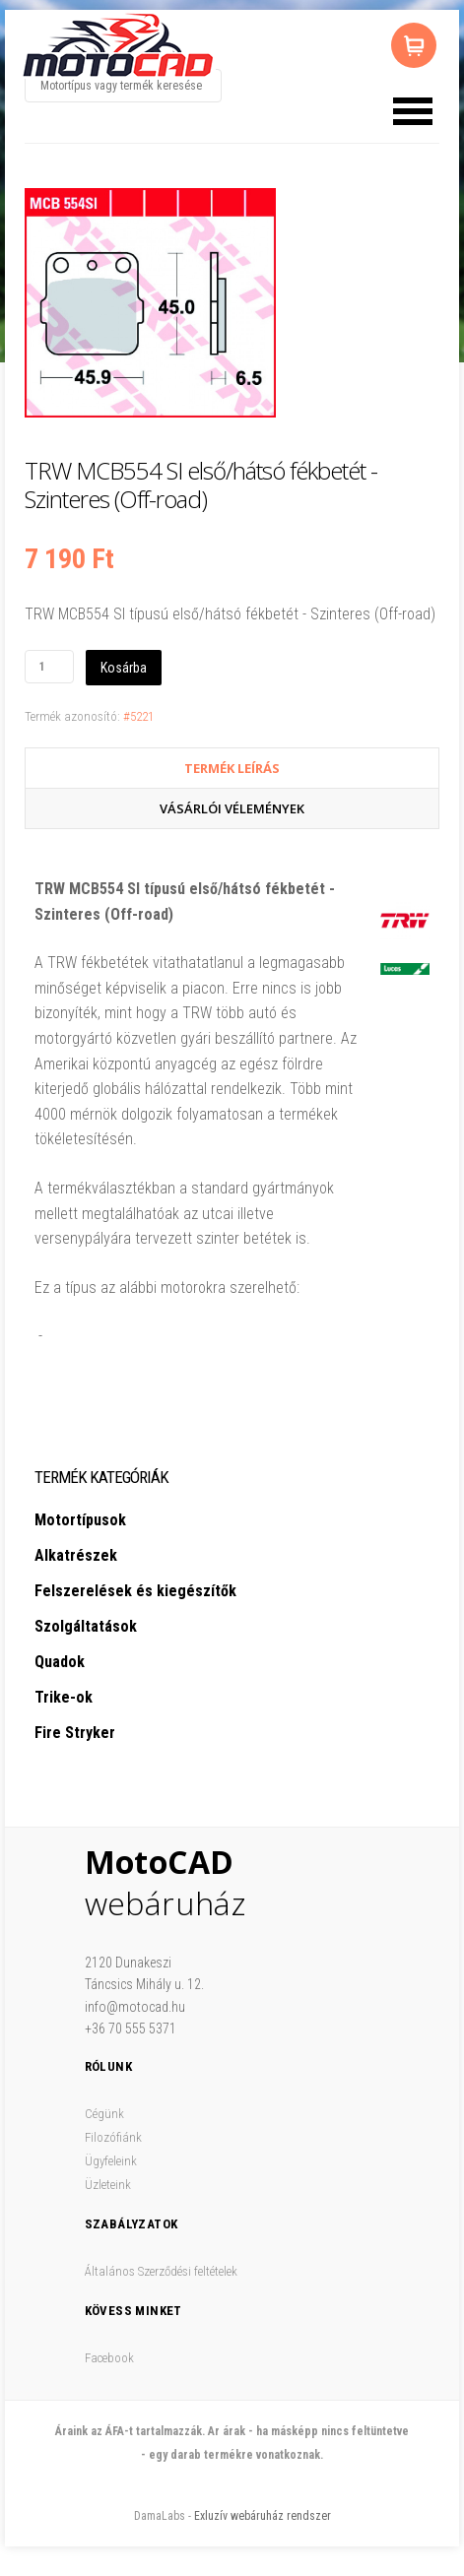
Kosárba (123, 668)
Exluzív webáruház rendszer (262, 2516)
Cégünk (104, 2113)
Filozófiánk (113, 2137)
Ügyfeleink (111, 2161)
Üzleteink (108, 2184)
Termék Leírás (232, 768)
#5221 (138, 716)
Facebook (109, 2358)
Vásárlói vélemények (232, 808)
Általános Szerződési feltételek (161, 2271)
